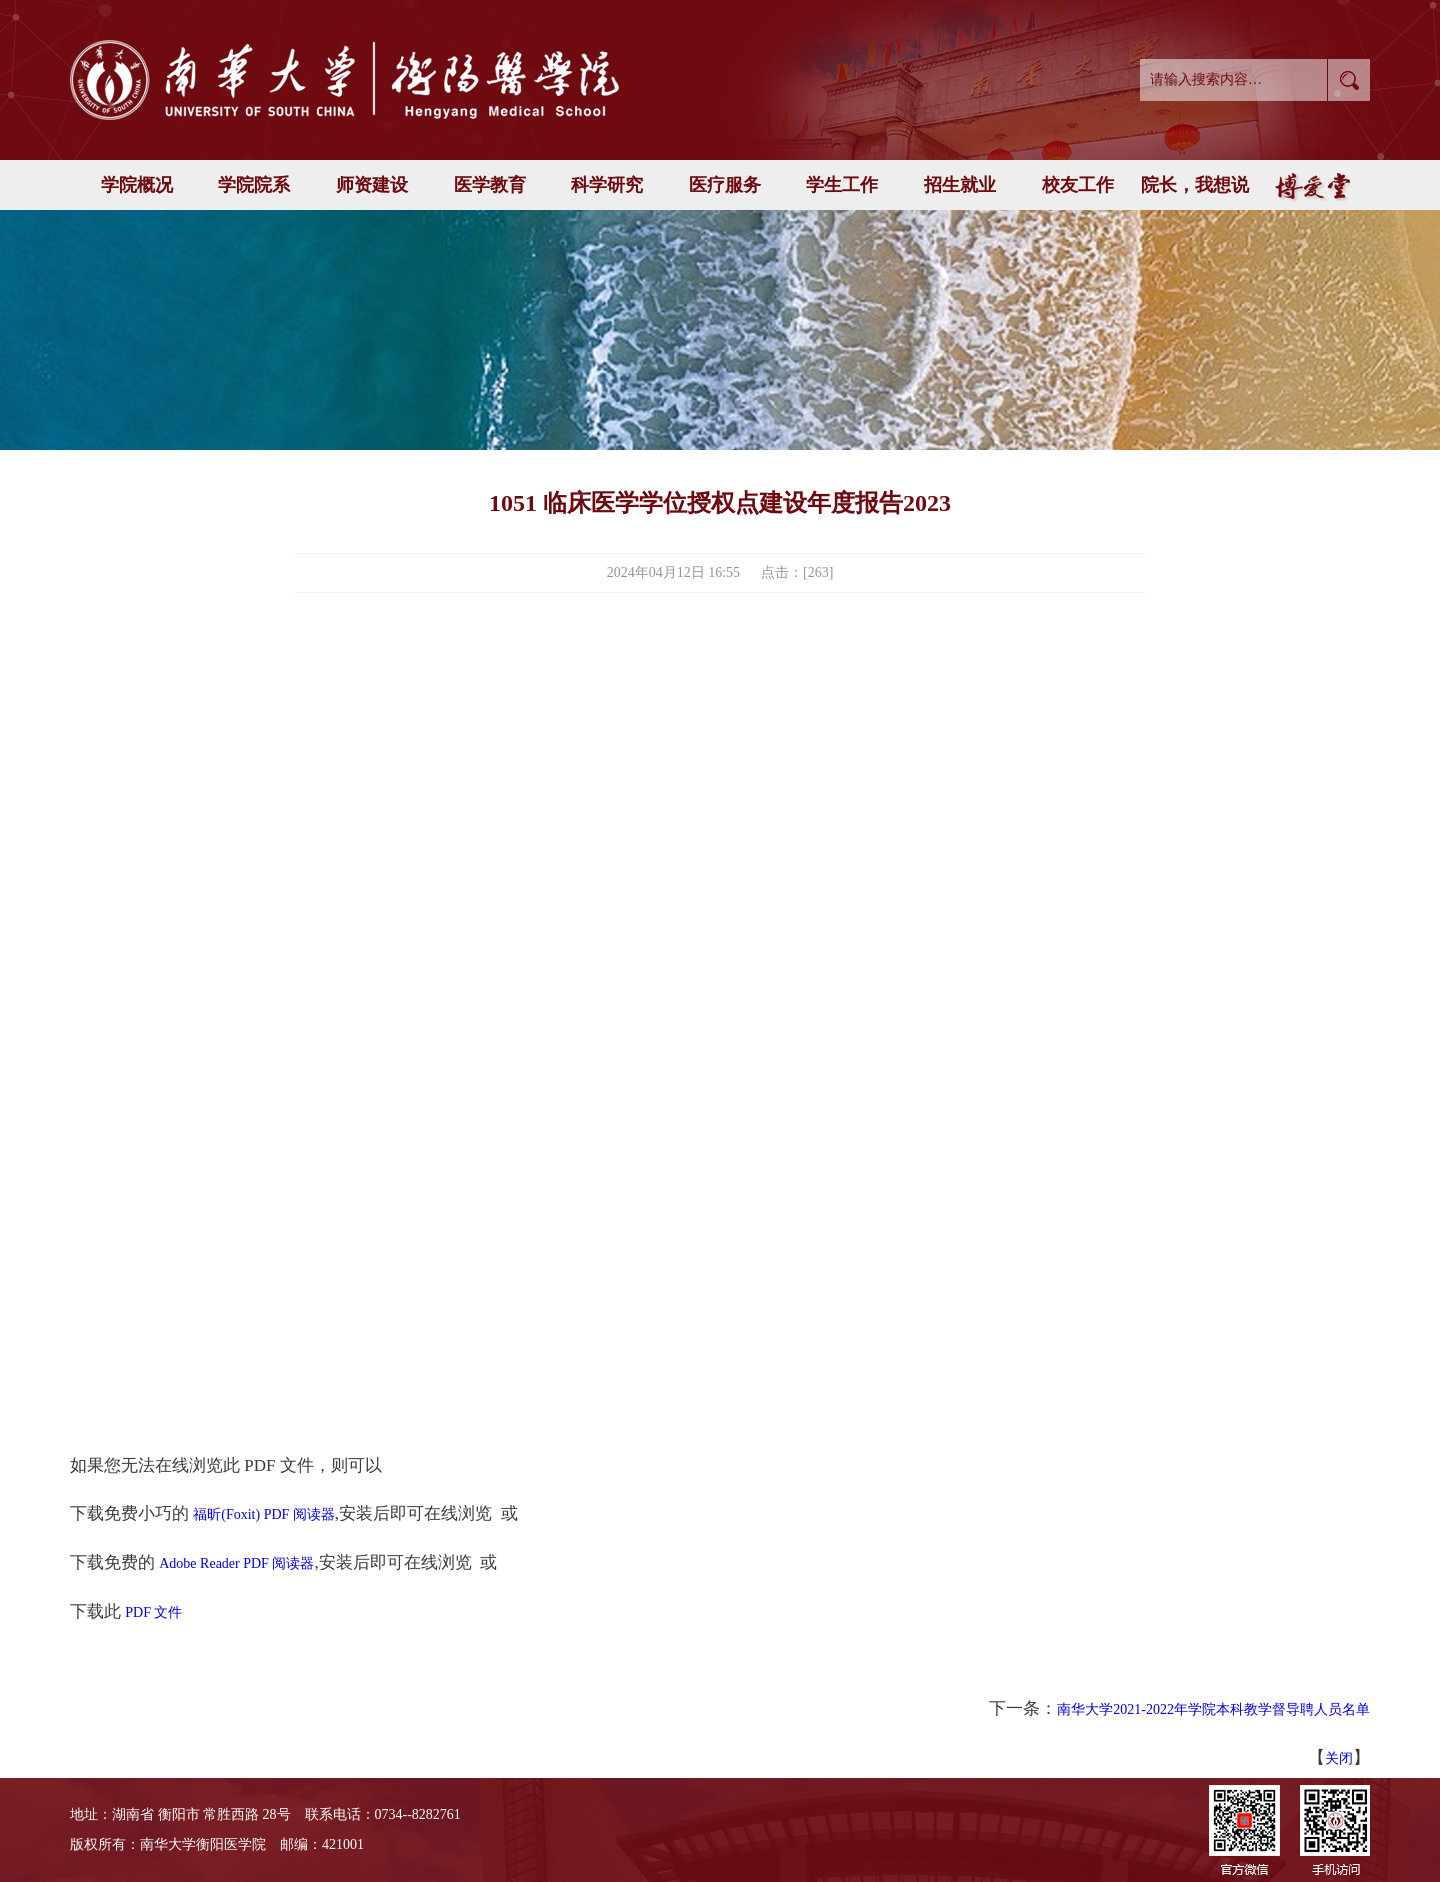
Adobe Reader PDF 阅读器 (236, 1563)
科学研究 (607, 185)
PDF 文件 (153, 1612)
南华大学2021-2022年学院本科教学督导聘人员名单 (1213, 1709)
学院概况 (137, 185)
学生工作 (842, 185)
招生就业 (960, 185)
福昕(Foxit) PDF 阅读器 (264, 1514)
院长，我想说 (1195, 185)
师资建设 (372, 185)
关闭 (1339, 1758)
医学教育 (490, 185)
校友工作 (1078, 185)
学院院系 (254, 185)
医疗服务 (725, 185)
